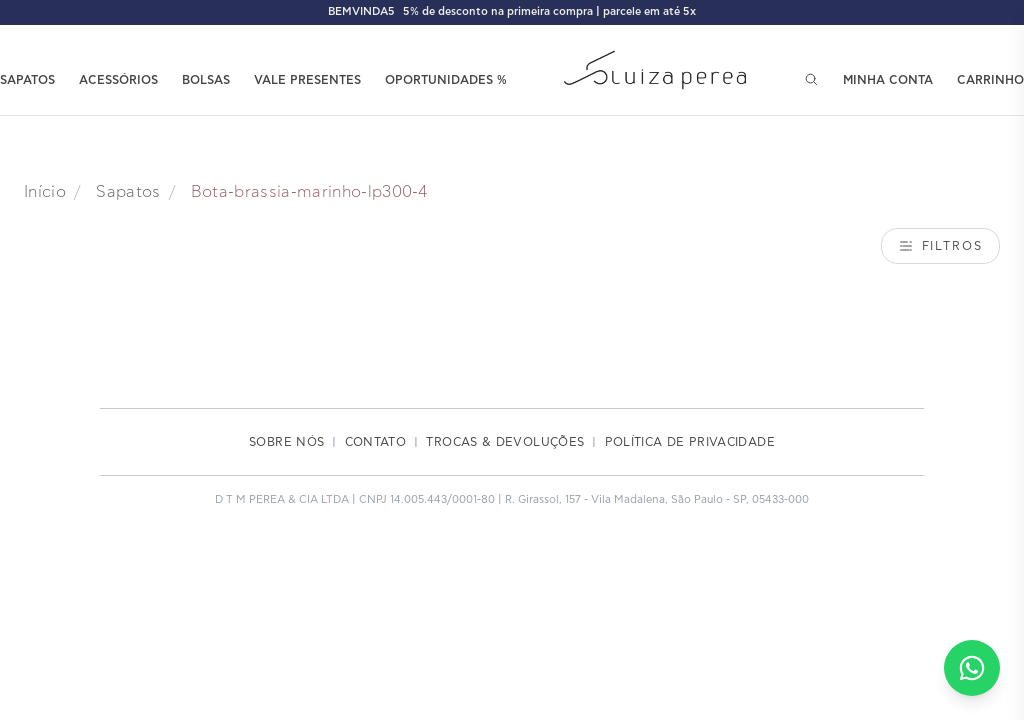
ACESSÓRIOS (118, 80)
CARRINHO (990, 80)
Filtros (940, 246)
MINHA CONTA (888, 80)
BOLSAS (206, 80)
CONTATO (376, 442)
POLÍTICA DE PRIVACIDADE (690, 442)
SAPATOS (27, 80)
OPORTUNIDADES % (446, 80)
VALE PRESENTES (307, 80)
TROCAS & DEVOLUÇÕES (505, 442)
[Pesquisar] (811, 79)
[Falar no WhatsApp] (972, 668)
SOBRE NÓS (286, 442)
